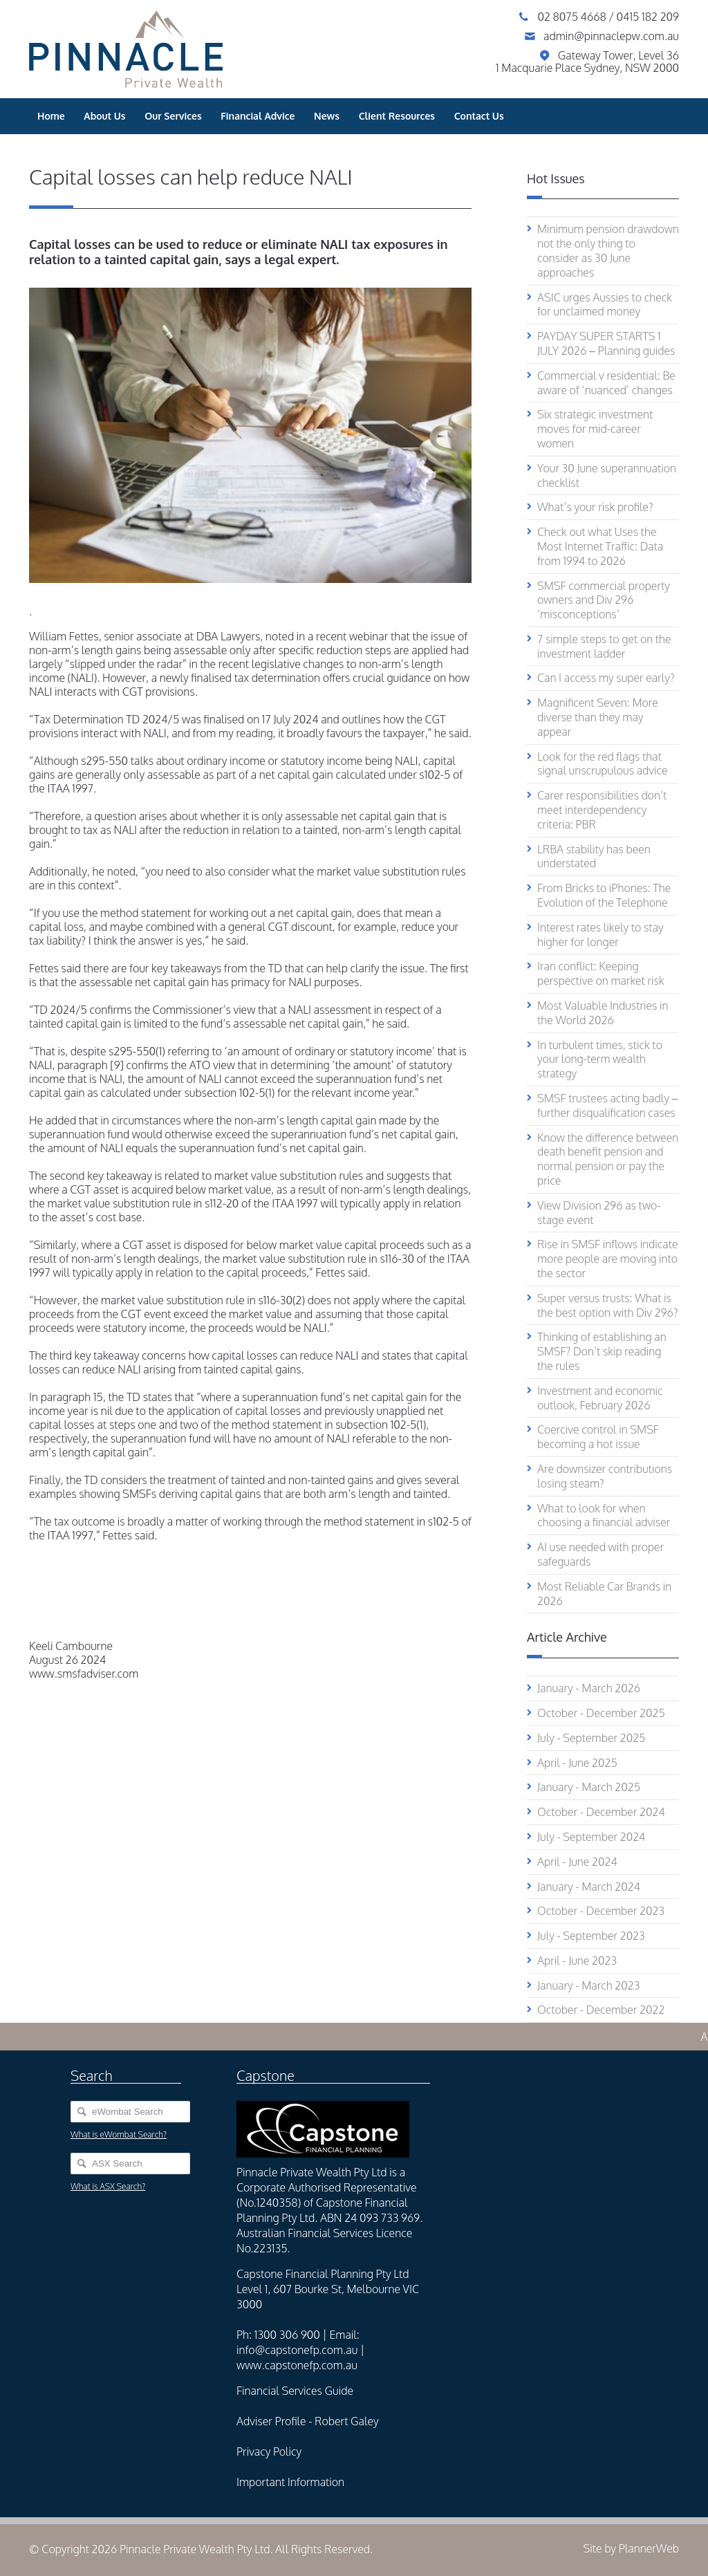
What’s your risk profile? (595, 507)
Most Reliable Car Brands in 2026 (604, 1593)
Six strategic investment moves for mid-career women (595, 428)
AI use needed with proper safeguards (600, 1554)
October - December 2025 (601, 1713)
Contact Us (479, 116)
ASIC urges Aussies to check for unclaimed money (604, 304)
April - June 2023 (577, 1960)
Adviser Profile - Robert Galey (307, 2421)
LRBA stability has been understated (594, 856)
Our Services (173, 116)
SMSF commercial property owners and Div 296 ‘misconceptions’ (603, 600)
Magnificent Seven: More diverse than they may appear (597, 717)
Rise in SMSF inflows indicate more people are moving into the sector (607, 1258)
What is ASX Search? (108, 2186)
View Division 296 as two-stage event (599, 1212)
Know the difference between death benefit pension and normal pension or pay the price (607, 1159)
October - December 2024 (601, 1812)
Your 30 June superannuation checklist (606, 475)
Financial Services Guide (294, 2391)
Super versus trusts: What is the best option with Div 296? (607, 1305)
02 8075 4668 (572, 17)
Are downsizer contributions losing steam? (604, 1476)
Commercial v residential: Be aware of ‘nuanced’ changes (606, 383)
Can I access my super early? (606, 678)
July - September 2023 (591, 1936)
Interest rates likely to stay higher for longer (600, 934)
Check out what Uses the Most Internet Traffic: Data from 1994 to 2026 (600, 546)
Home (51, 116)
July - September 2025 (591, 1738)
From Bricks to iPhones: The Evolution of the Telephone (604, 895)
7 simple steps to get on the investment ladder (604, 646)
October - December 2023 (600, 1911)
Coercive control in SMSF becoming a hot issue (598, 1437)
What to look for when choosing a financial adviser (603, 1515)
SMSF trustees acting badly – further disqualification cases (607, 1105)
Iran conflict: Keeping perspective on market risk (600, 973)
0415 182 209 (648, 17)
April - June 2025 (577, 1763)
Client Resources (397, 116)
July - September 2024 (591, 1837)
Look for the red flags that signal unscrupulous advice (602, 764)
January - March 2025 (588, 1787)
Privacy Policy (268, 2451)
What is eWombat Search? (119, 2134)
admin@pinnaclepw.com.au (611, 36)
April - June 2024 (577, 1862)
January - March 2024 (588, 1886)
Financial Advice (258, 116)
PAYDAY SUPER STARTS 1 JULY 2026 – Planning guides (606, 343)
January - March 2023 (588, 1985)
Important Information (290, 2482)
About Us (104, 116)
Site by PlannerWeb (631, 2548)
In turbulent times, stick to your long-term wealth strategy (599, 1059)
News (326, 116)
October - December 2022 (600, 2010)
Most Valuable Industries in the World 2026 (603, 1013)
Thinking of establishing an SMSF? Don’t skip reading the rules (602, 1351)
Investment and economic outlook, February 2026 (600, 1398)
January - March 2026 (588, 1688)
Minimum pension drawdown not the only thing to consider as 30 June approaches (608, 250)
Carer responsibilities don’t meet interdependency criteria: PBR (602, 809)
